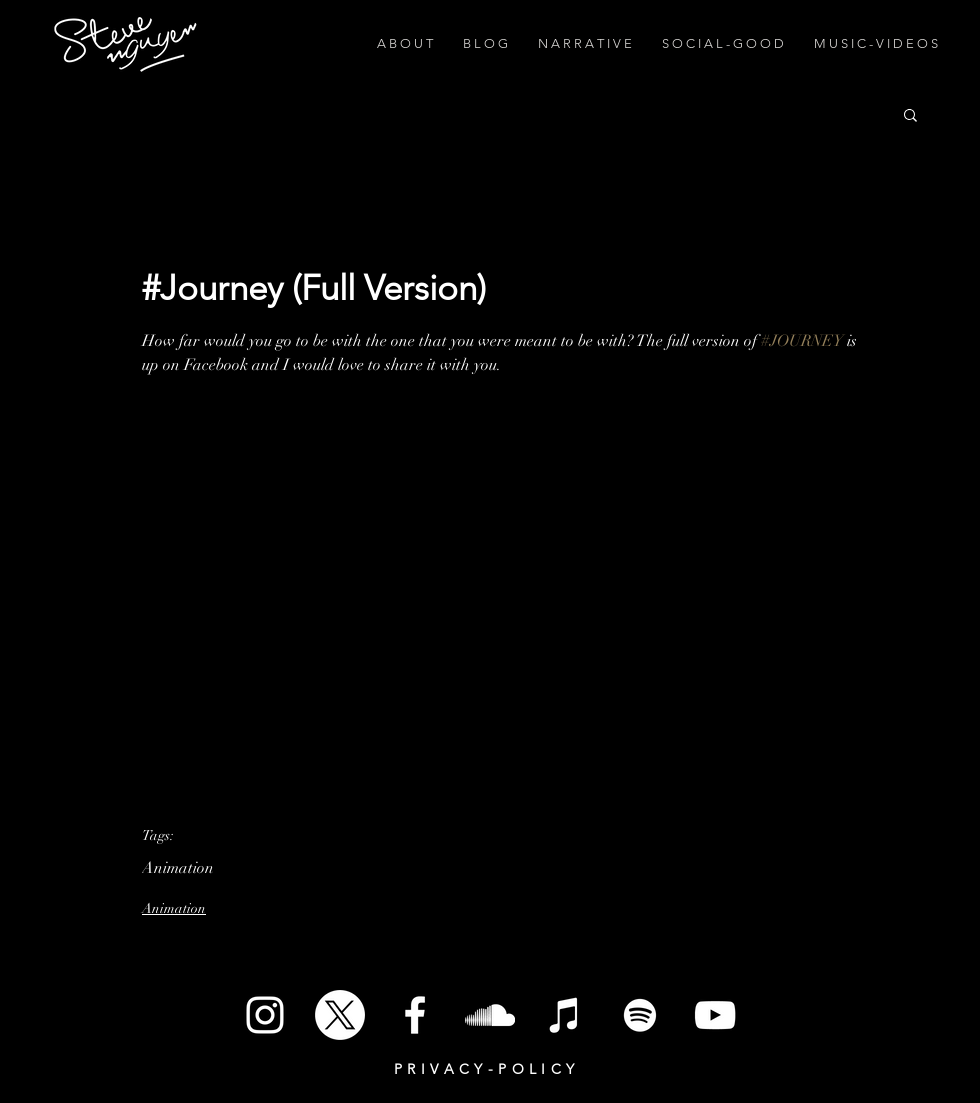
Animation (178, 868)
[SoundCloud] (490, 1015)
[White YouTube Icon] (715, 1015)
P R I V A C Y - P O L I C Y (484, 1069)
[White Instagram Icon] (265, 1015)
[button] (910, 114)
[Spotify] (640, 1015)
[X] (340, 1015)
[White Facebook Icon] (415, 1015)
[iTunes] (565, 1015)
